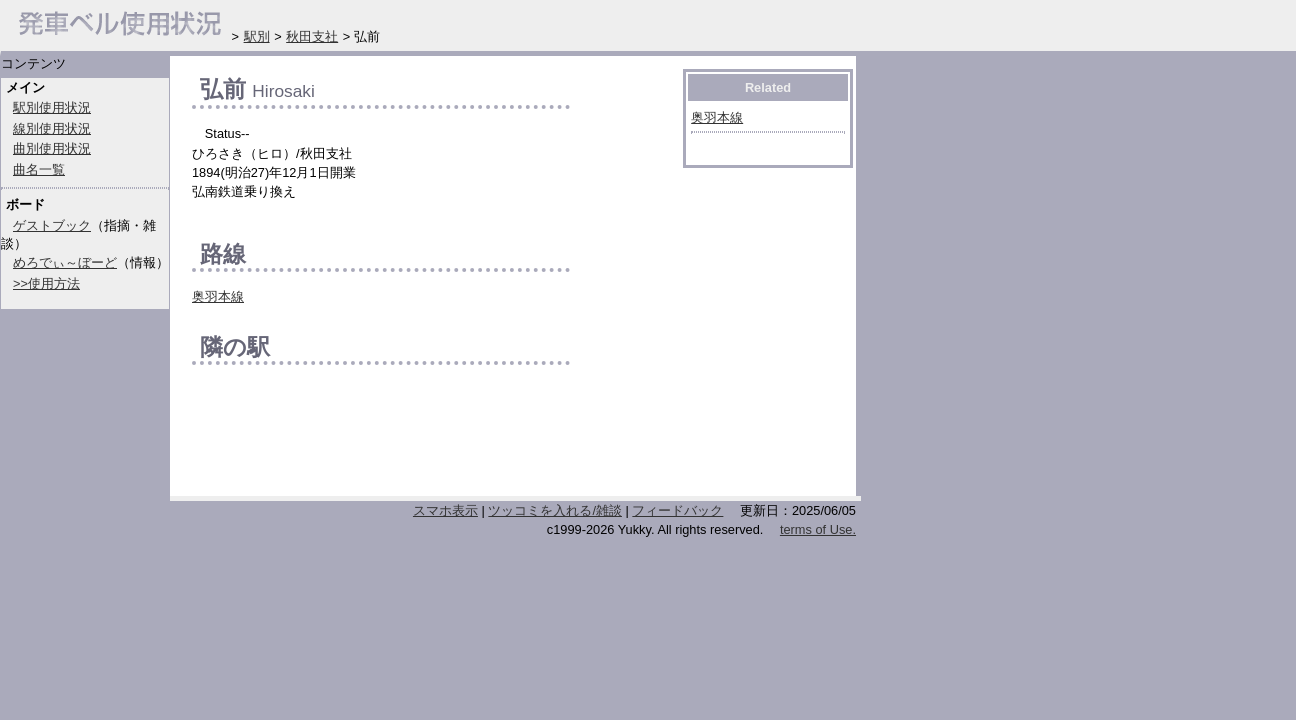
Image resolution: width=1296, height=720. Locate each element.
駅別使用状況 (52, 107)
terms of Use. (818, 529)
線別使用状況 (52, 128)
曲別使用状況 (52, 148)
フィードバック (677, 510)
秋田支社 (312, 36)
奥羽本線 (218, 296)
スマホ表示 (445, 510)
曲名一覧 (39, 169)
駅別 (257, 36)
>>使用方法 (46, 283)
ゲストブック (52, 225)
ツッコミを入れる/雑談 (555, 510)
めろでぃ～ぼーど (65, 262)
